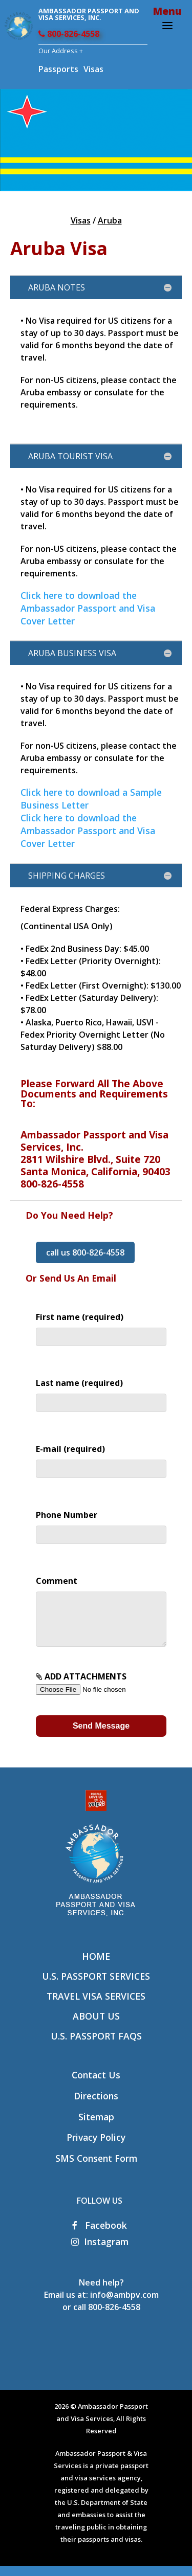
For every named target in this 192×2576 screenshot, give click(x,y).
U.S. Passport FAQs (96, 2046)
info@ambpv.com (124, 2305)
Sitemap (96, 2127)
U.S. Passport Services (96, 1986)
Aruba (110, 220)
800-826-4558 (68, 33)
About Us (96, 2026)
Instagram (100, 2252)
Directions (96, 2106)
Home (96, 1966)
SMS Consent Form (96, 2168)
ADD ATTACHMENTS (100, 1693)
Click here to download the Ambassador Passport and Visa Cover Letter (87, 608)
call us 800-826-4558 (85, 1252)
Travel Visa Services (96, 2006)
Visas (93, 69)
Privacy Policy (96, 2147)
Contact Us (96, 2085)
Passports (58, 69)
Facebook (99, 2235)
